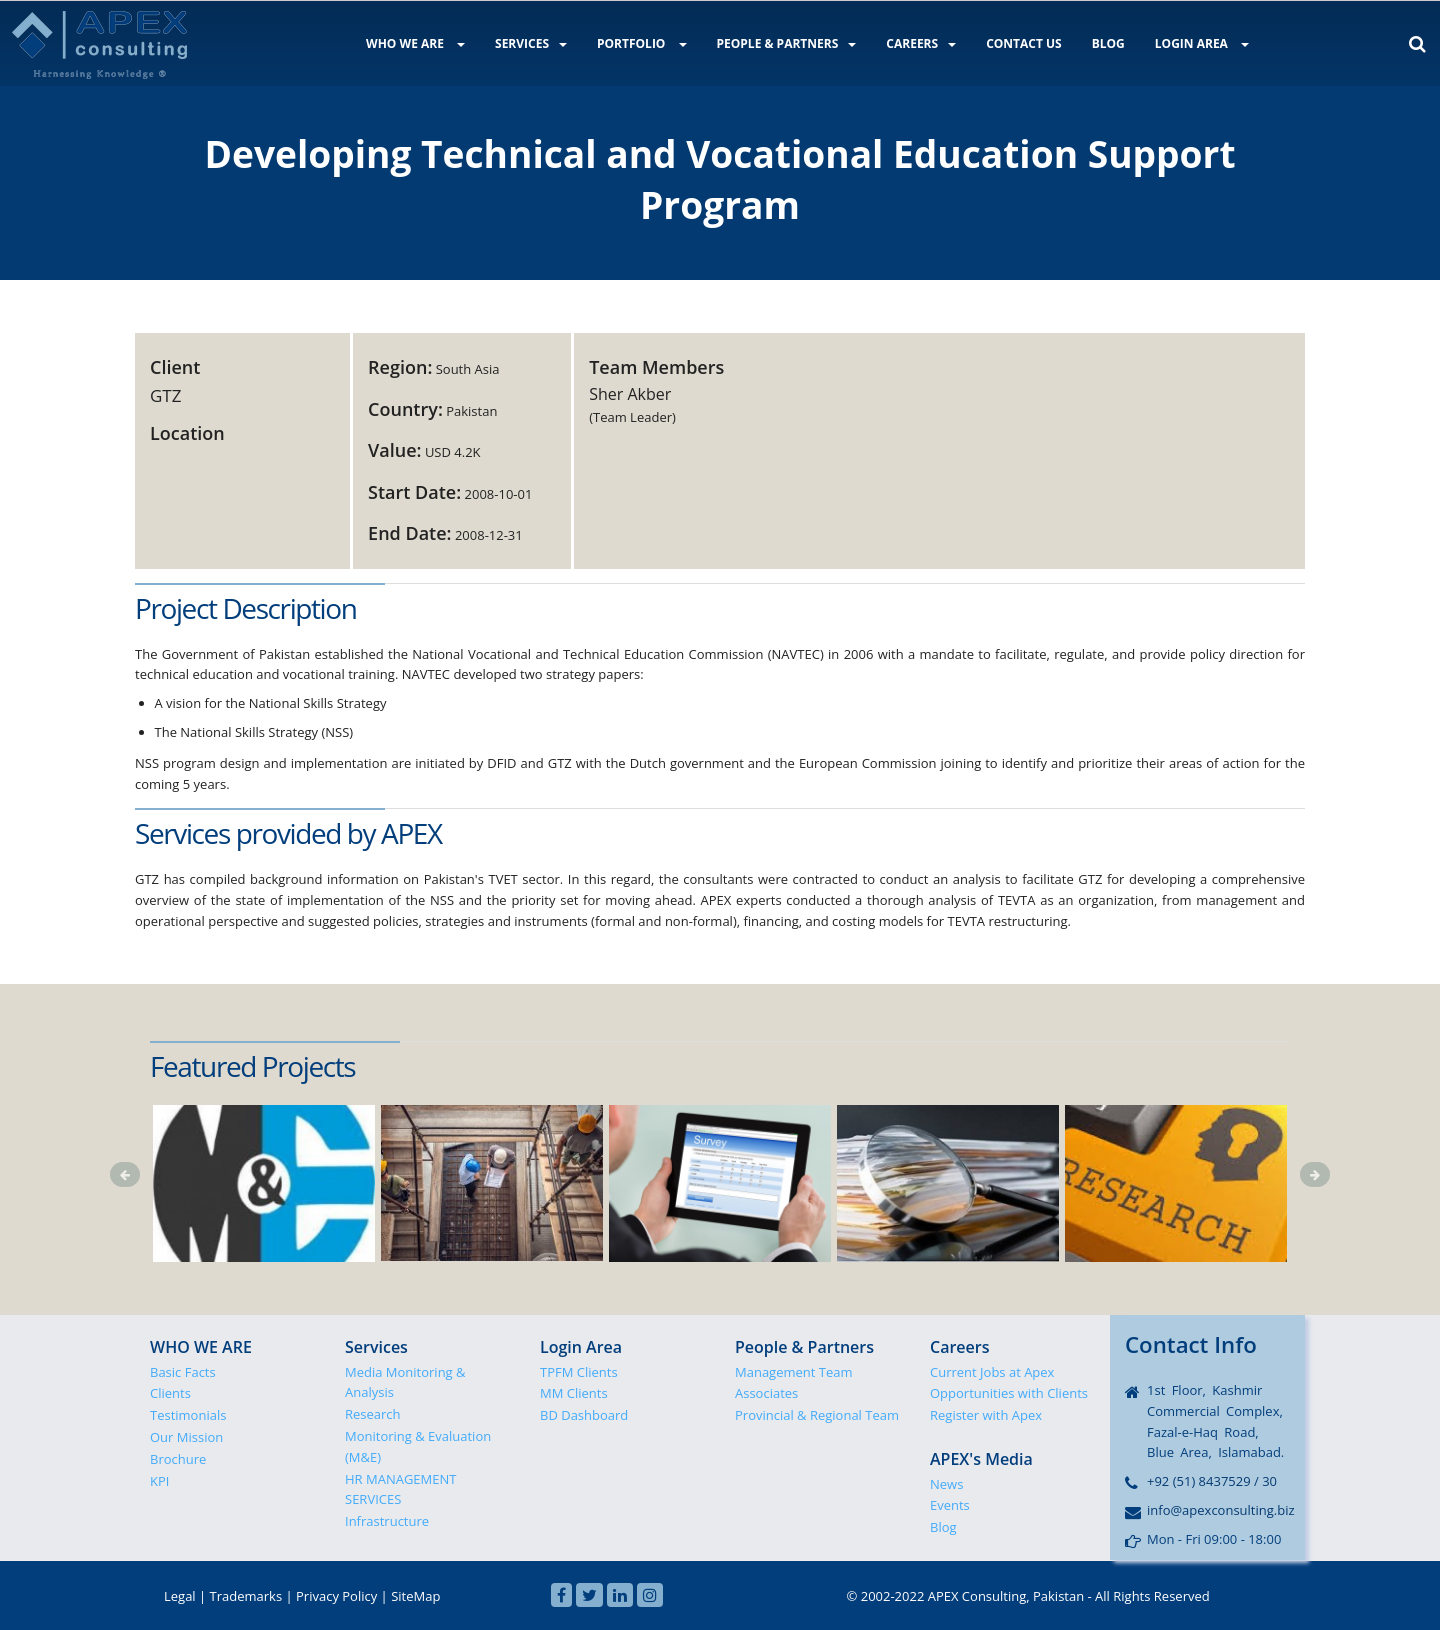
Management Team (794, 1372)
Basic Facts (183, 1372)
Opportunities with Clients (1009, 1393)
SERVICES (531, 43)
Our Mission (186, 1437)
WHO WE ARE (415, 43)
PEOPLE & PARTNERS (787, 43)
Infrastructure (387, 1521)
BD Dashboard (584, 1415)
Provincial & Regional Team (817, 1415)
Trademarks (246, 1596)
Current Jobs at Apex (992, 1372)
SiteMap (415, 1596)
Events (950, 1505)
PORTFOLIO (642, 43)
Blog (943, 1527)
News (946, 1484)
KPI (159, 1481)
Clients (170, 1393)
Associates (766, 1393)
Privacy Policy (336, 1596)
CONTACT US (1024, 43)
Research (373, 1414)
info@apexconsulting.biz (1221, 1510)
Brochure (178, 1459)
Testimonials (188, 1415)
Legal (180, 1596)
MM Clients (574, 1393)
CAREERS (921, 43)
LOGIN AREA (1202, 43)
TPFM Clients (579, 1372)
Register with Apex (986, 1415)
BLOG (1108, 43)
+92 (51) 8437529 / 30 (1212, 1481)
